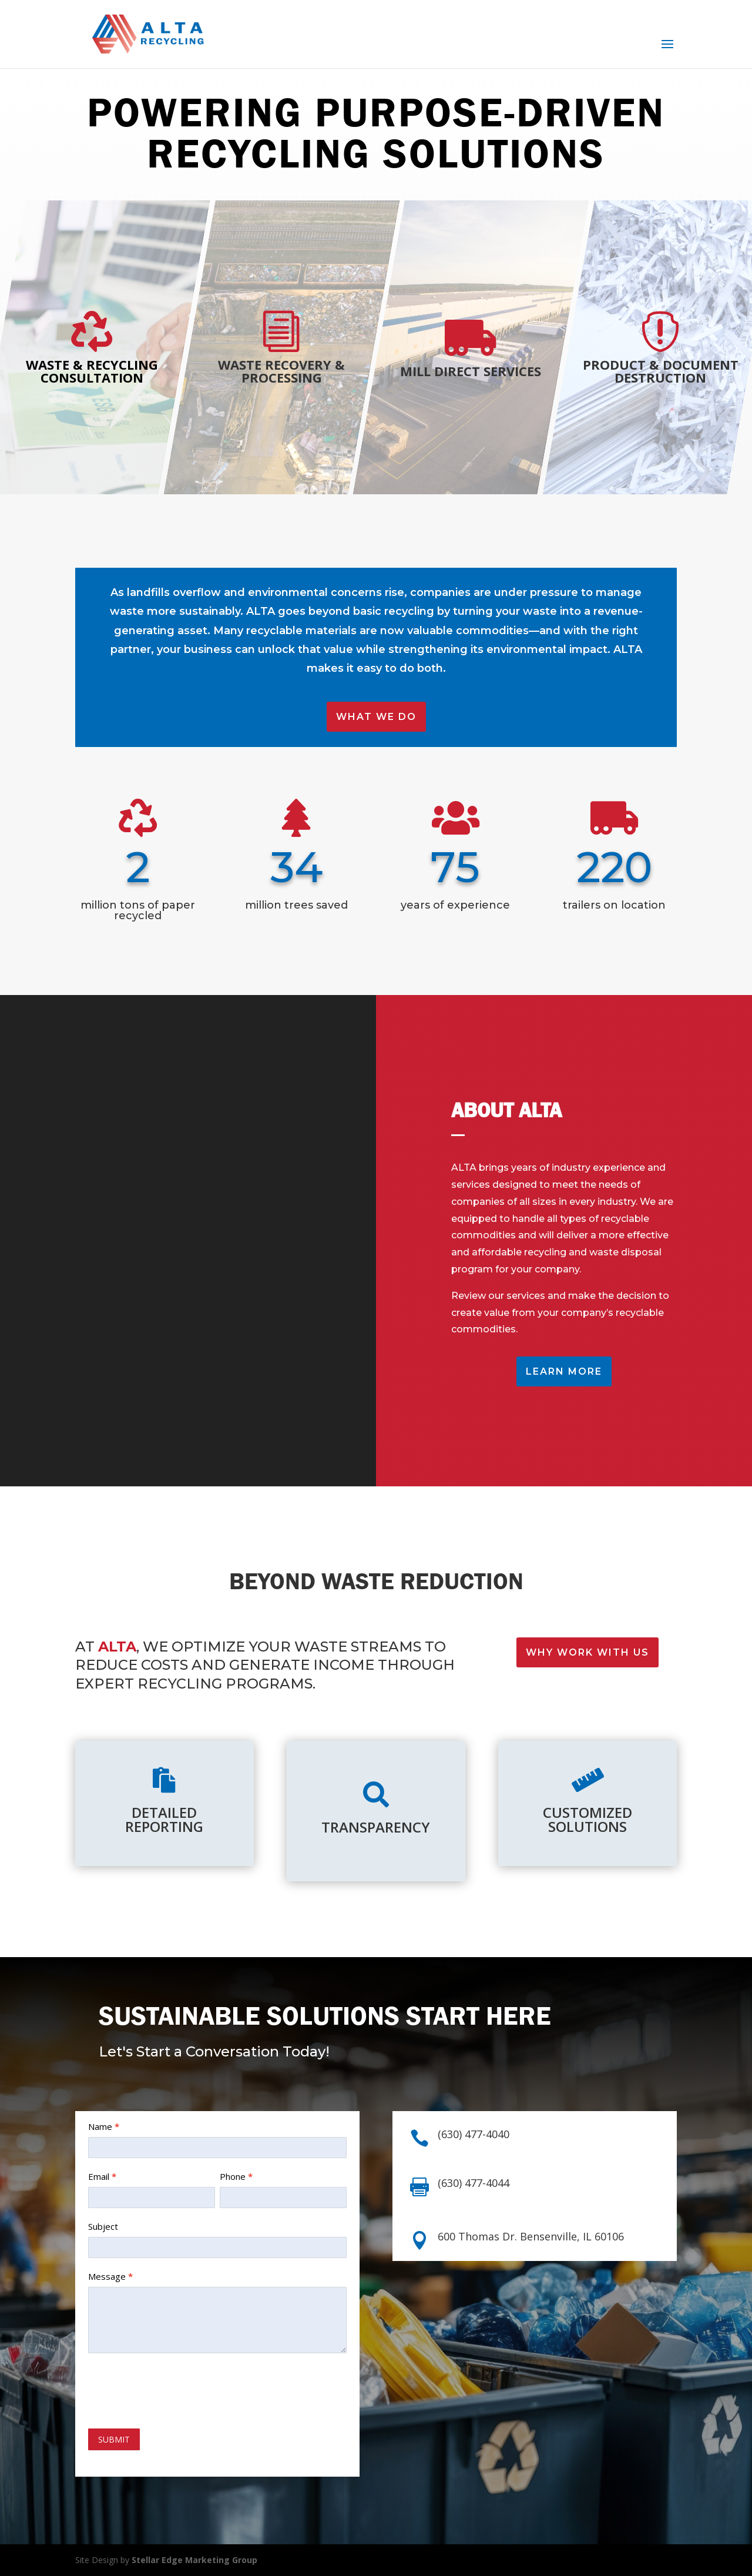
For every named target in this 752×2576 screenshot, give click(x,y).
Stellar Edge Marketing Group (194, 2559)
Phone (236, 2176)
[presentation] (177, 2388)
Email (102, 2176)
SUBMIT (114, 2439)
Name (103, 2126)
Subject (103, 2226)
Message (110, 2276)
